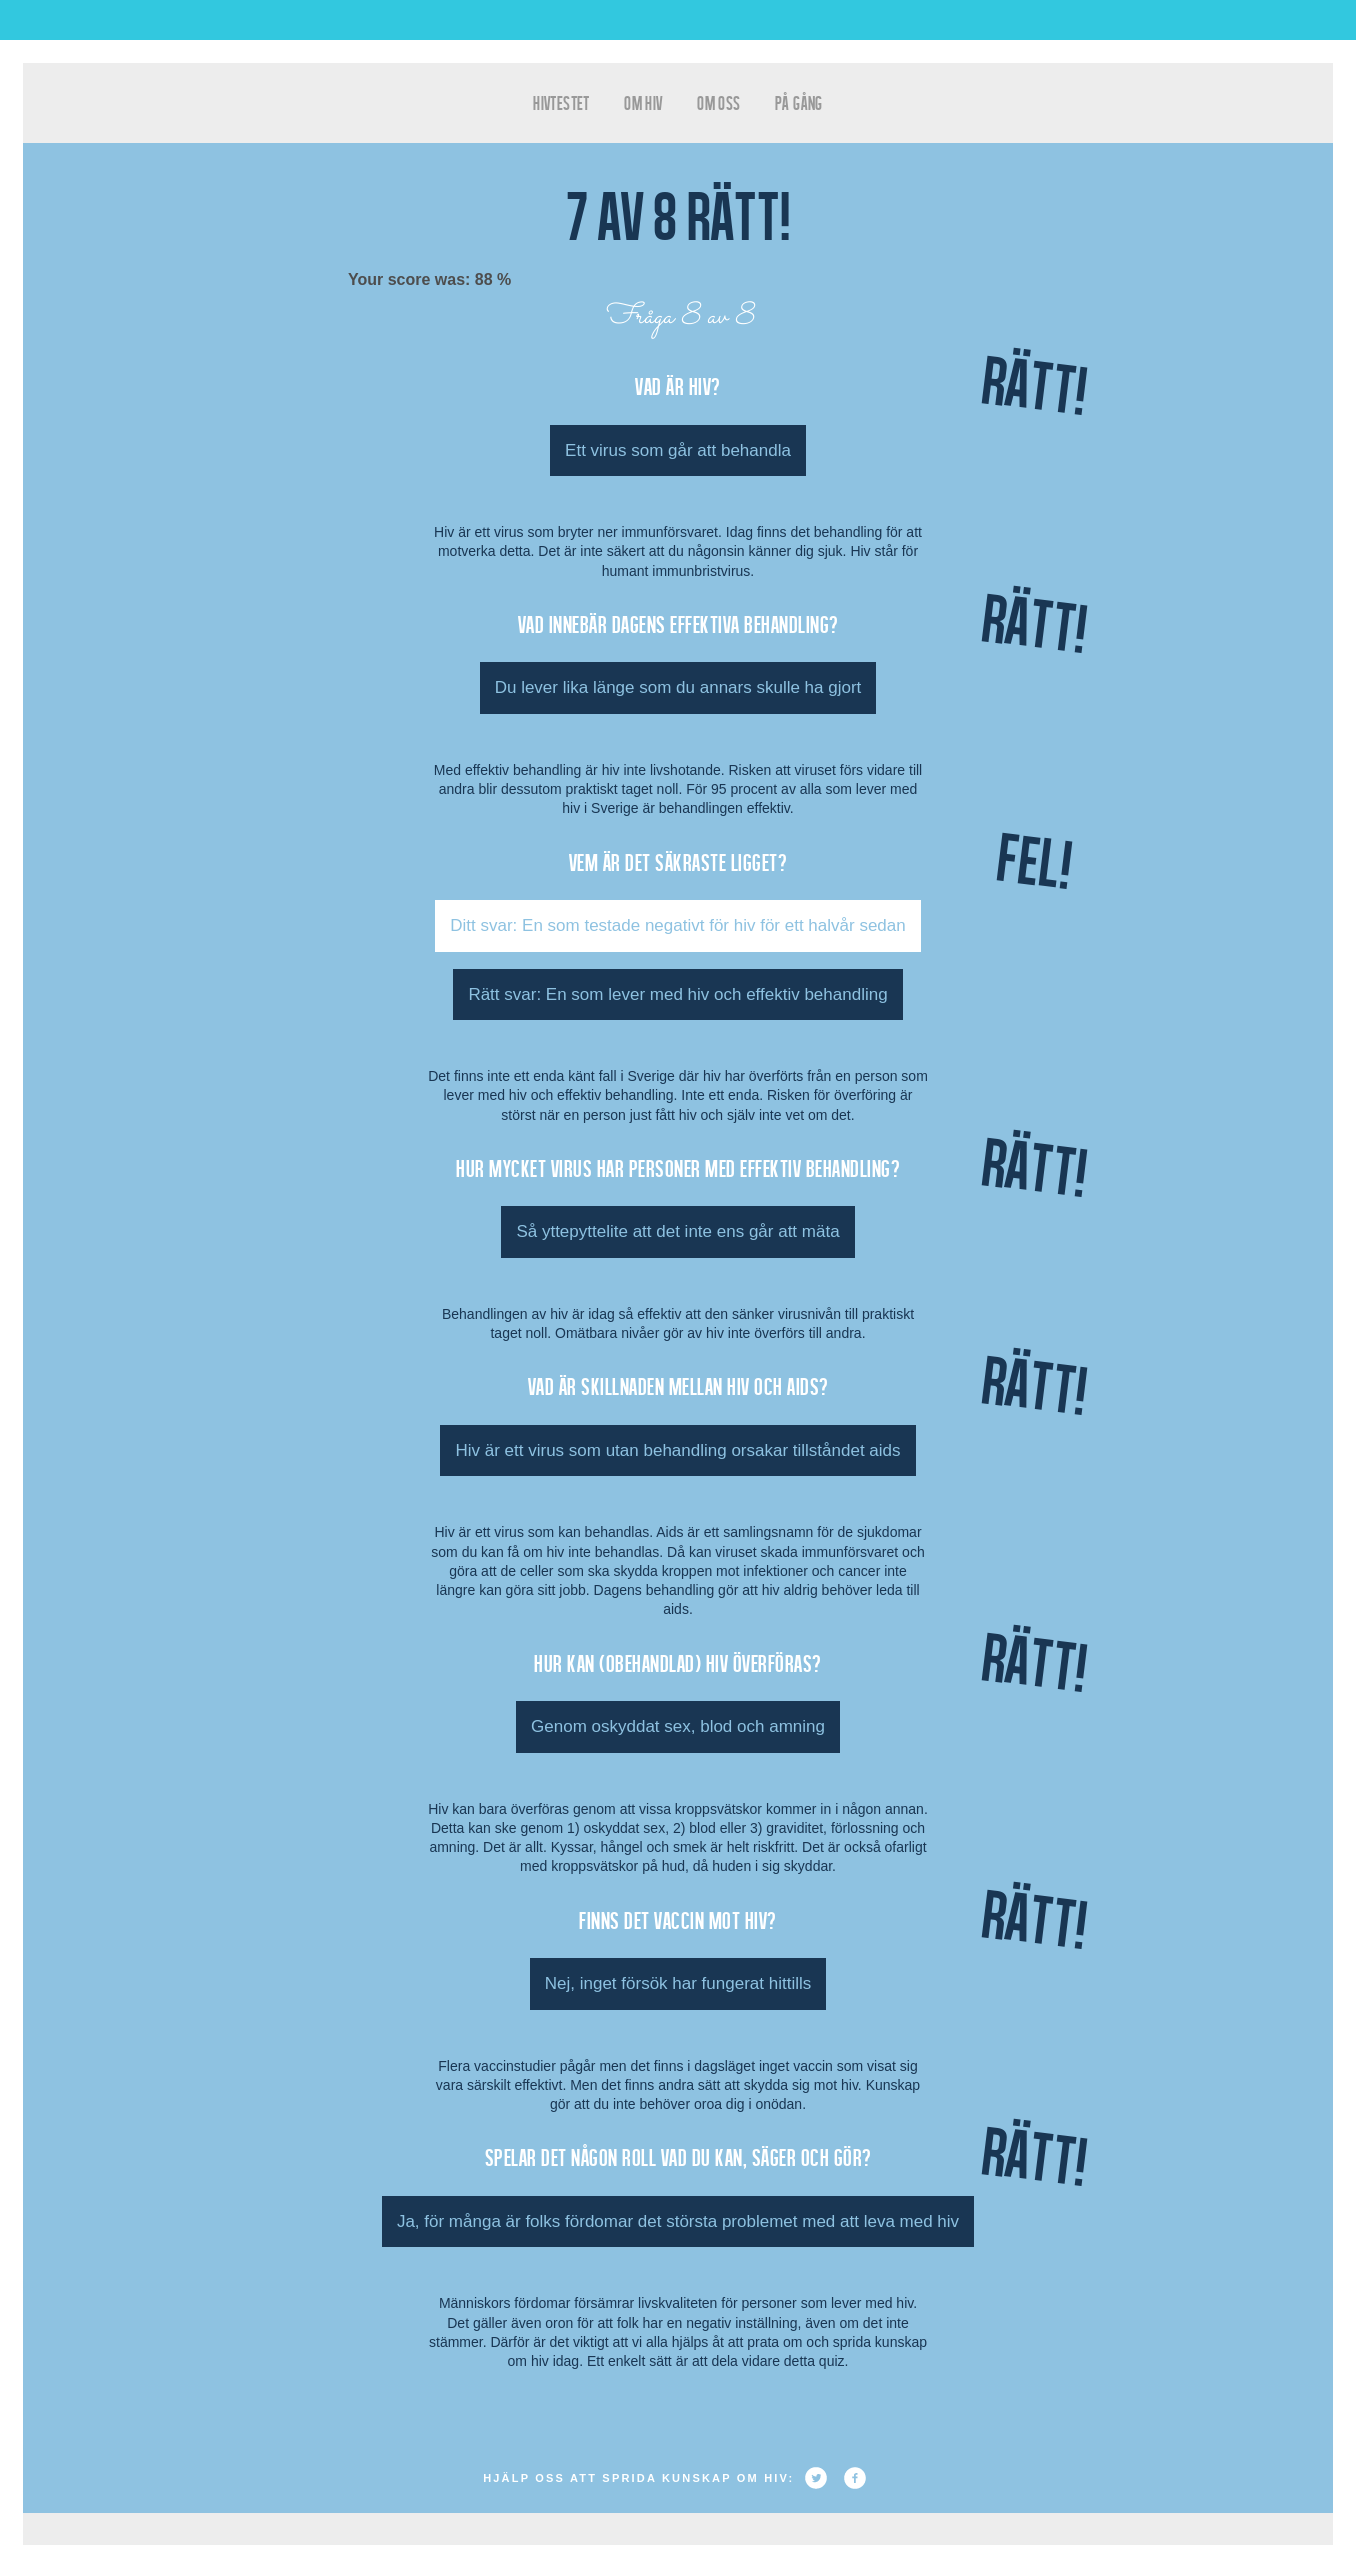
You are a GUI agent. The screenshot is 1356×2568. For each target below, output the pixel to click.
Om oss (718, 102)
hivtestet (561, 102)
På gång (799, 102)
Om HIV (643, 102)
